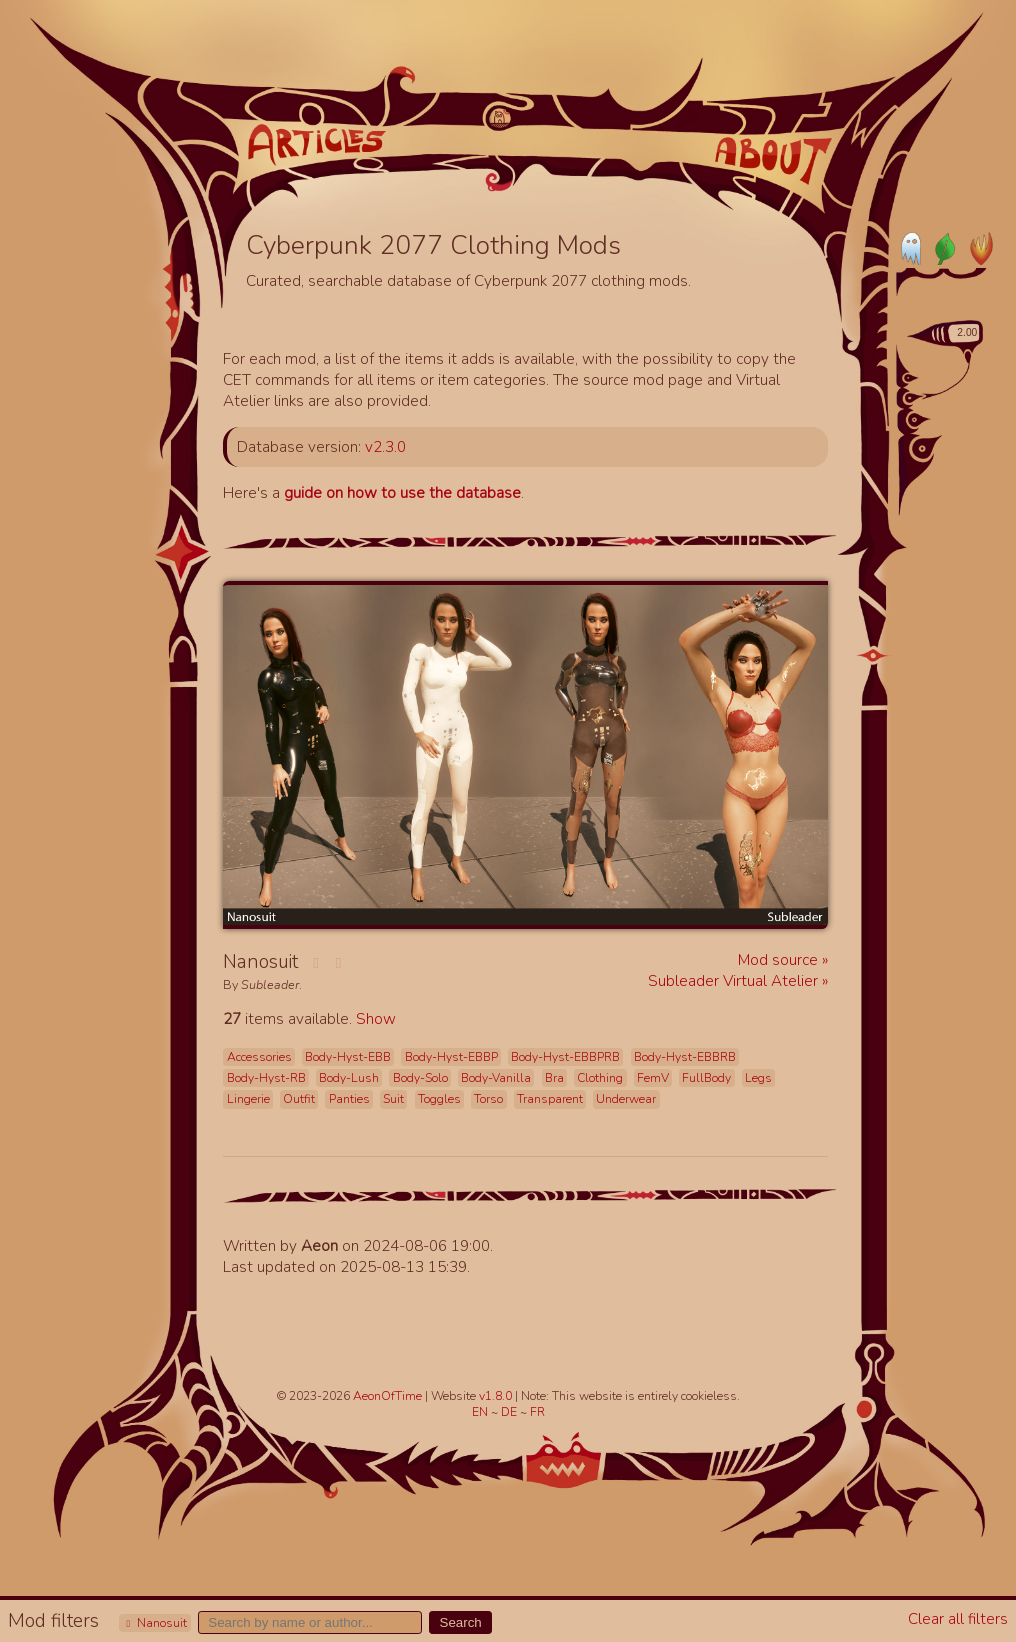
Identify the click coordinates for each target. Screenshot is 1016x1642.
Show (376, 1018)
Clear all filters (958, 1618)
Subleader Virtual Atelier (735, 980)
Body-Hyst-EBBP (451, 1057)
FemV (653, 1078)
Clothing (600, 1078)
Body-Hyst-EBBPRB (565, 1057)
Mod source (780, 959)
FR (537, 1412)
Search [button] (461, 1622)
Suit (393, 1099)
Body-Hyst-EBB (348, 1057)
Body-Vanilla (496, 1078)
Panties (349, 1099)
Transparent (550, 1099)
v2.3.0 (385, 446)
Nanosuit (154, 1623)
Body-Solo (420, 1078)
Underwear (626, 1099)
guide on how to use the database (402, 492)
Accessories (259, 1057)
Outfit (299, 1099)
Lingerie (248, 1099)
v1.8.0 (497, 1396)
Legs (758, 1078)
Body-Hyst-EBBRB (685, 1057)
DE (510, 1412)
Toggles (439, 1099)
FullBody (706, 1078)
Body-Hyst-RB (266, 1078)
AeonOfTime (387, 1396)
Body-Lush (349, 1078)
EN (481, 1412)
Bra (554, 1078)
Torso (488, 1099)
